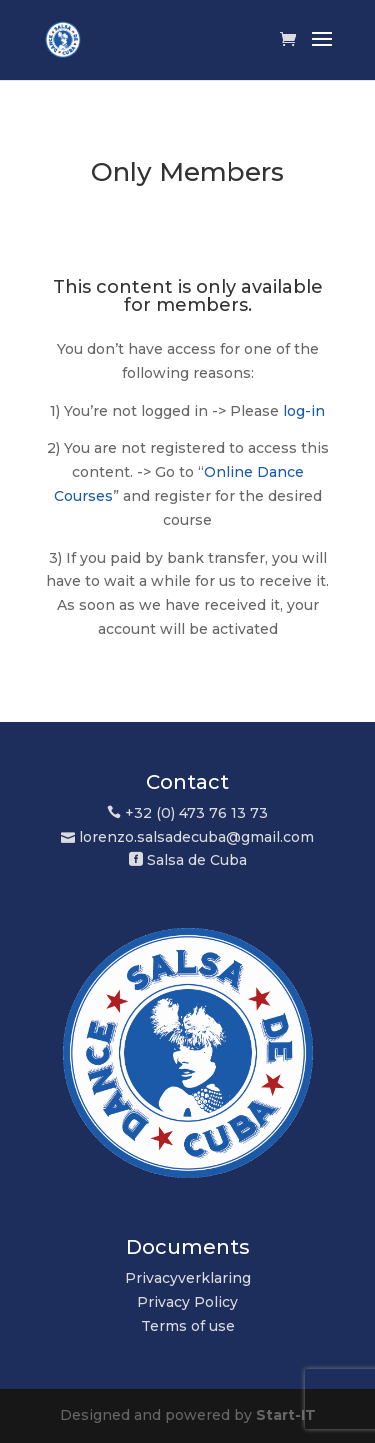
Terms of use (188, 1326)
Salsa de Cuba (197, 860)
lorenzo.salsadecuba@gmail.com (196, 837)
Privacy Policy (187, 1302)
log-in (304, 411)
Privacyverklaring (188, 1278)
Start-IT (286, 1415)
